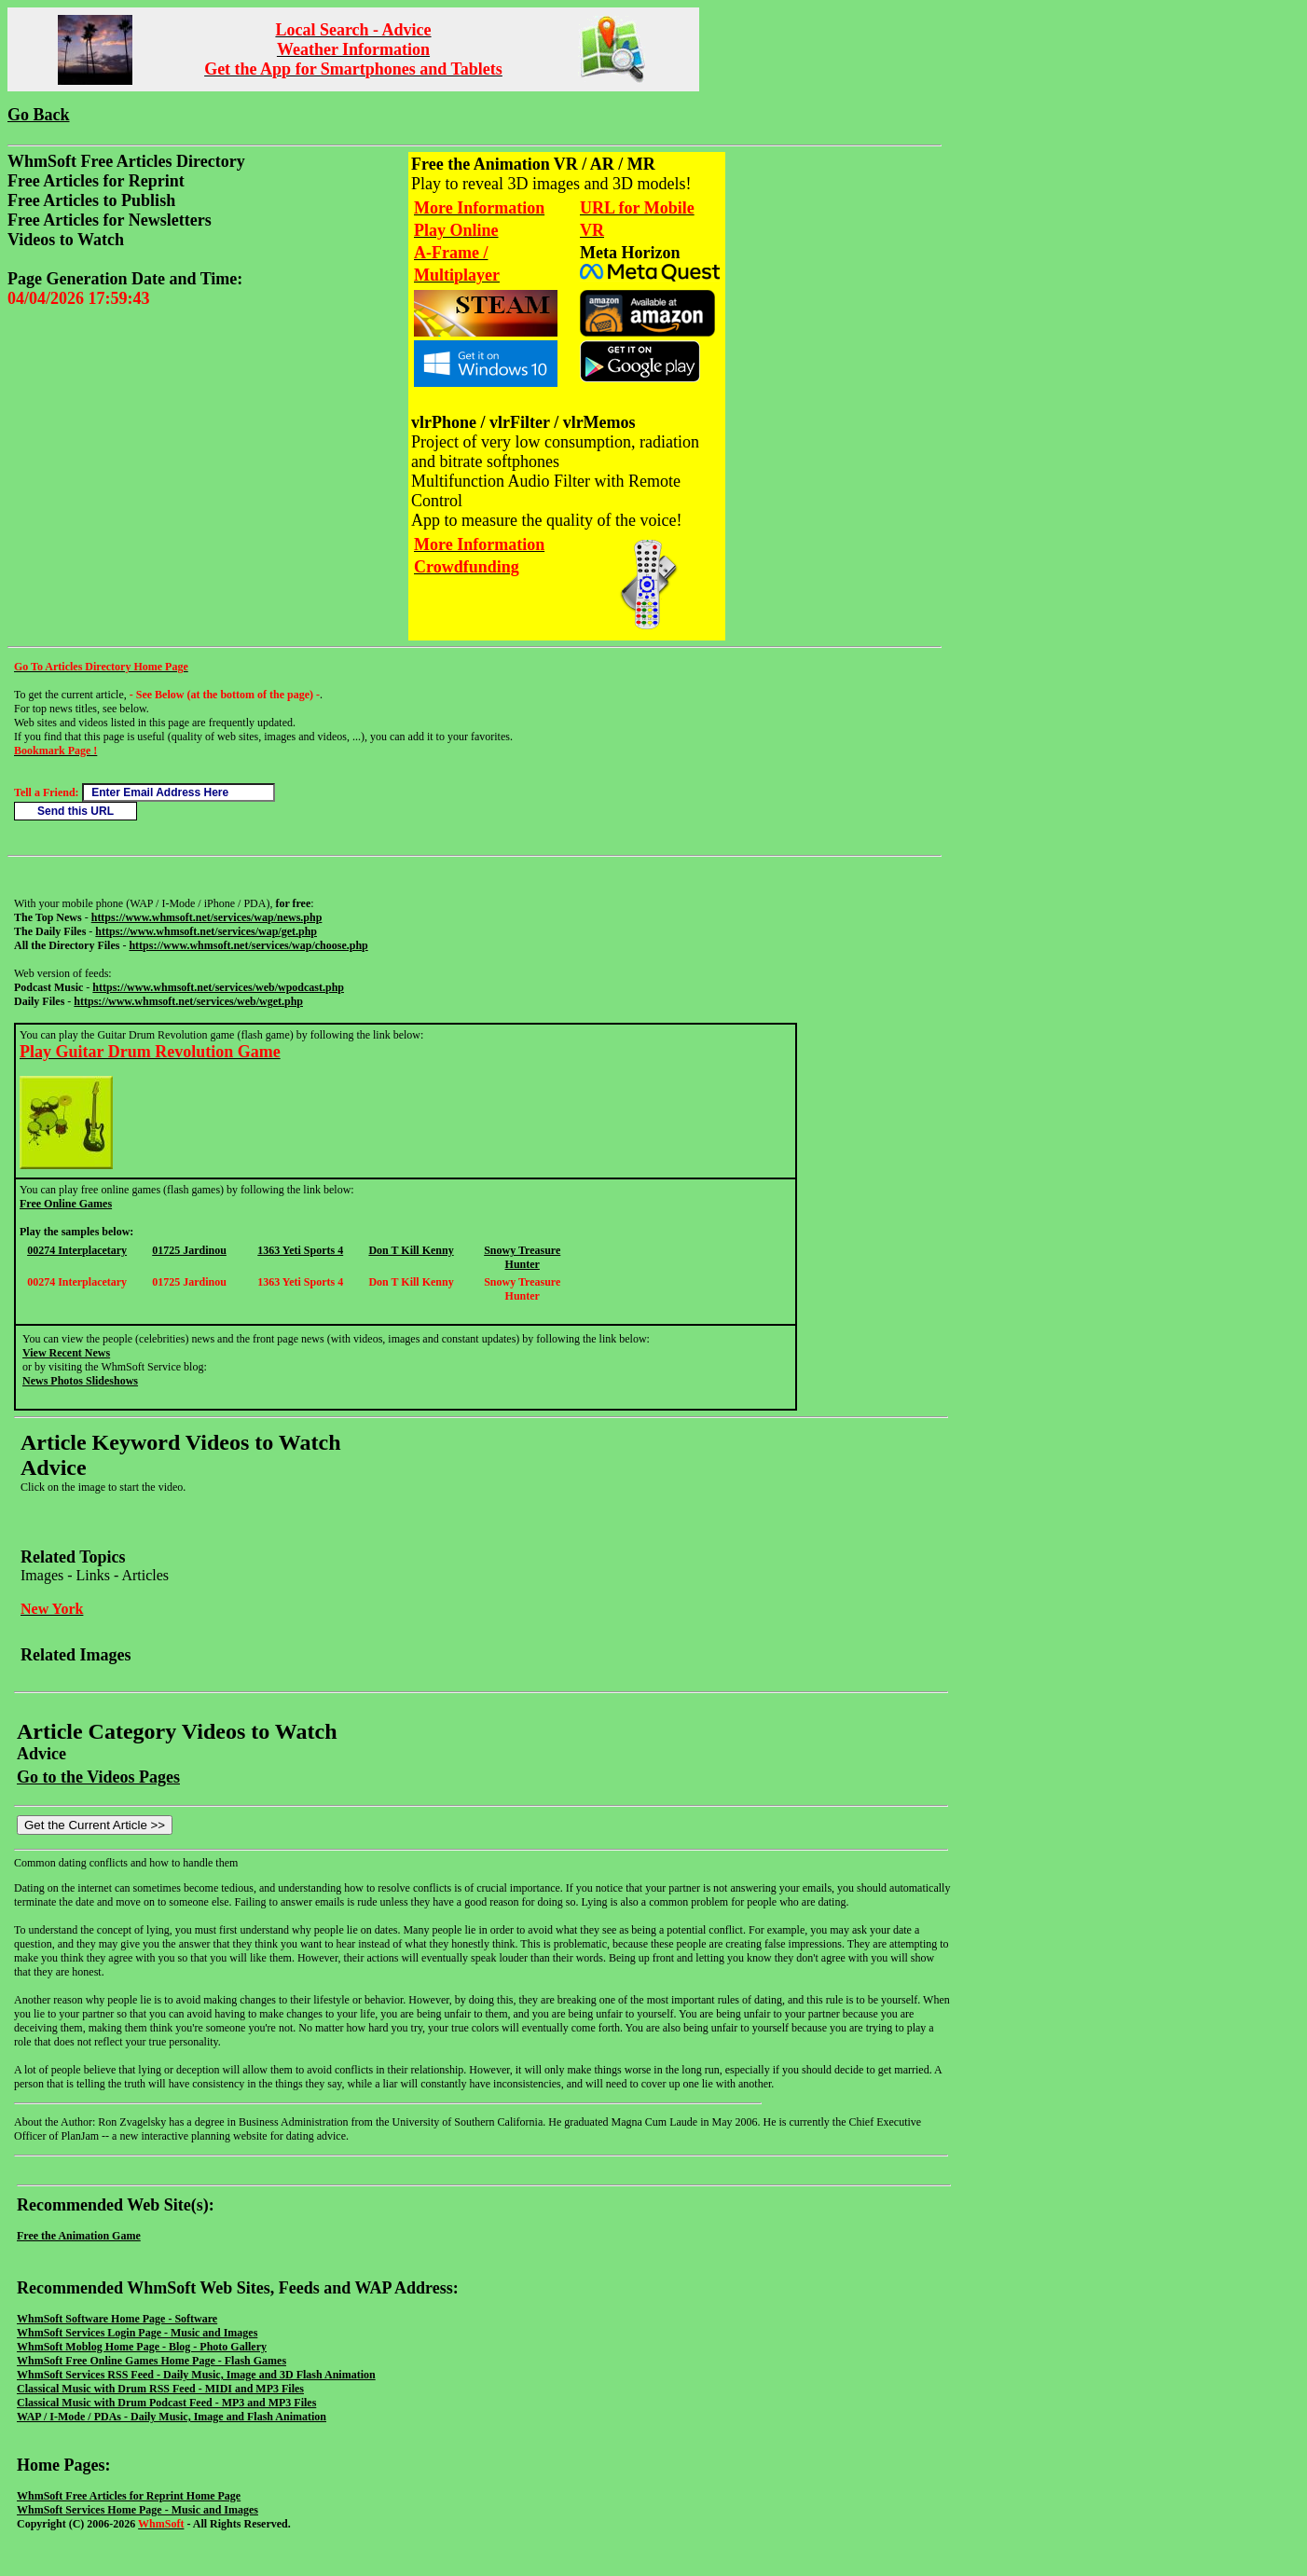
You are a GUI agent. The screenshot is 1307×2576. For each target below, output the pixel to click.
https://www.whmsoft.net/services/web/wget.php (188, 1001)
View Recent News (66, 1352)
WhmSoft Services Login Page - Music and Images (137, 2332)
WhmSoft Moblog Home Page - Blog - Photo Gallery (142, 2346)
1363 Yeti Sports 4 (300, 1250)
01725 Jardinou (189, 1250)
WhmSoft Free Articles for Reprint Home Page (129, 2495)
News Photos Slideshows (80, 1380)
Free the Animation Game (79, 2235)
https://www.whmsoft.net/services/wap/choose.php (248, 945)
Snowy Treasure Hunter (522, 1257)
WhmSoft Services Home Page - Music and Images (137, 2509)
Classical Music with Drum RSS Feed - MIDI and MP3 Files (160, 2388)
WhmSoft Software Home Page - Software (117, 2318)
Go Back (38, 114)
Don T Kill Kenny (410, 1250)
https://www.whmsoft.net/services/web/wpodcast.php (218, 987)
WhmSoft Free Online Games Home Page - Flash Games (151, 2360)
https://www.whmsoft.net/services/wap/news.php (207, 917)
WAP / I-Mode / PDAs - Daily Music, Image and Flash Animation (171, 2416)
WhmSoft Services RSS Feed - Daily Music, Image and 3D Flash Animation (196, 2374)
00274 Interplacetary (77, 1250)
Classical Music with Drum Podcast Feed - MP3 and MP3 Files (166, 2402)
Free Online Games (66, 1203)
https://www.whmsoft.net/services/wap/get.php (206, 931)
